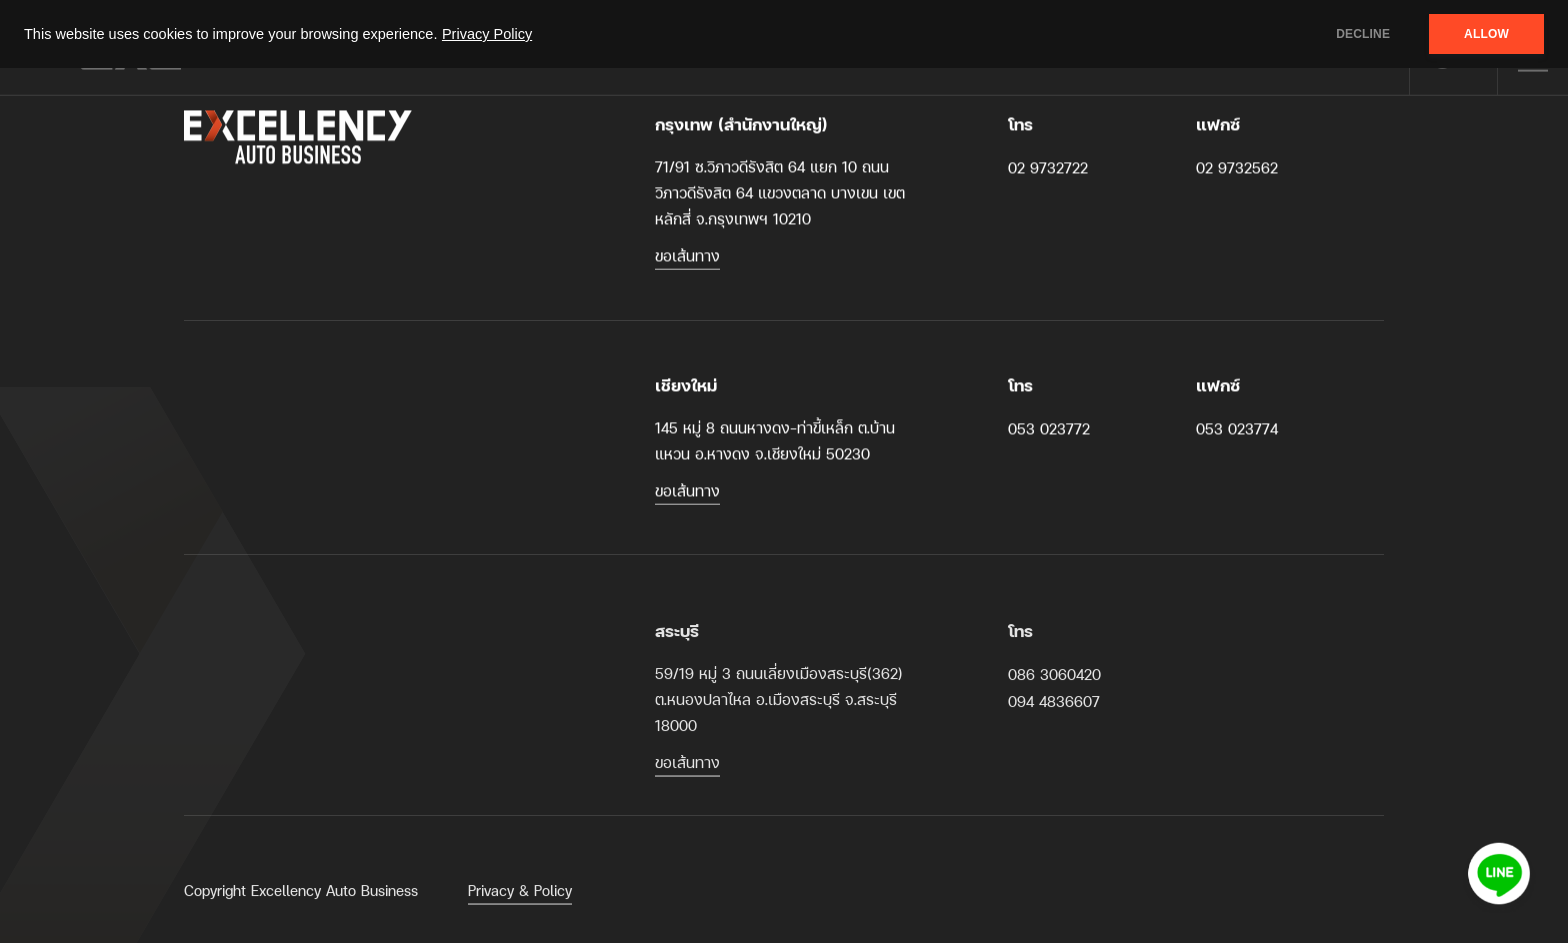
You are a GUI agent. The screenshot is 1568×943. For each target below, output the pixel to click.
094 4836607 (1054, 709)
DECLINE (1363, 34)
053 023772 (1049, 427)
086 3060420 (1054, 682)
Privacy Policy (487, 34)
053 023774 (1237, 427)
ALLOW (1486, 34)
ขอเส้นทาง (687, 255)
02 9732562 (1237, 167)
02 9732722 (1048, 167)
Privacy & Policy (520, 898)
